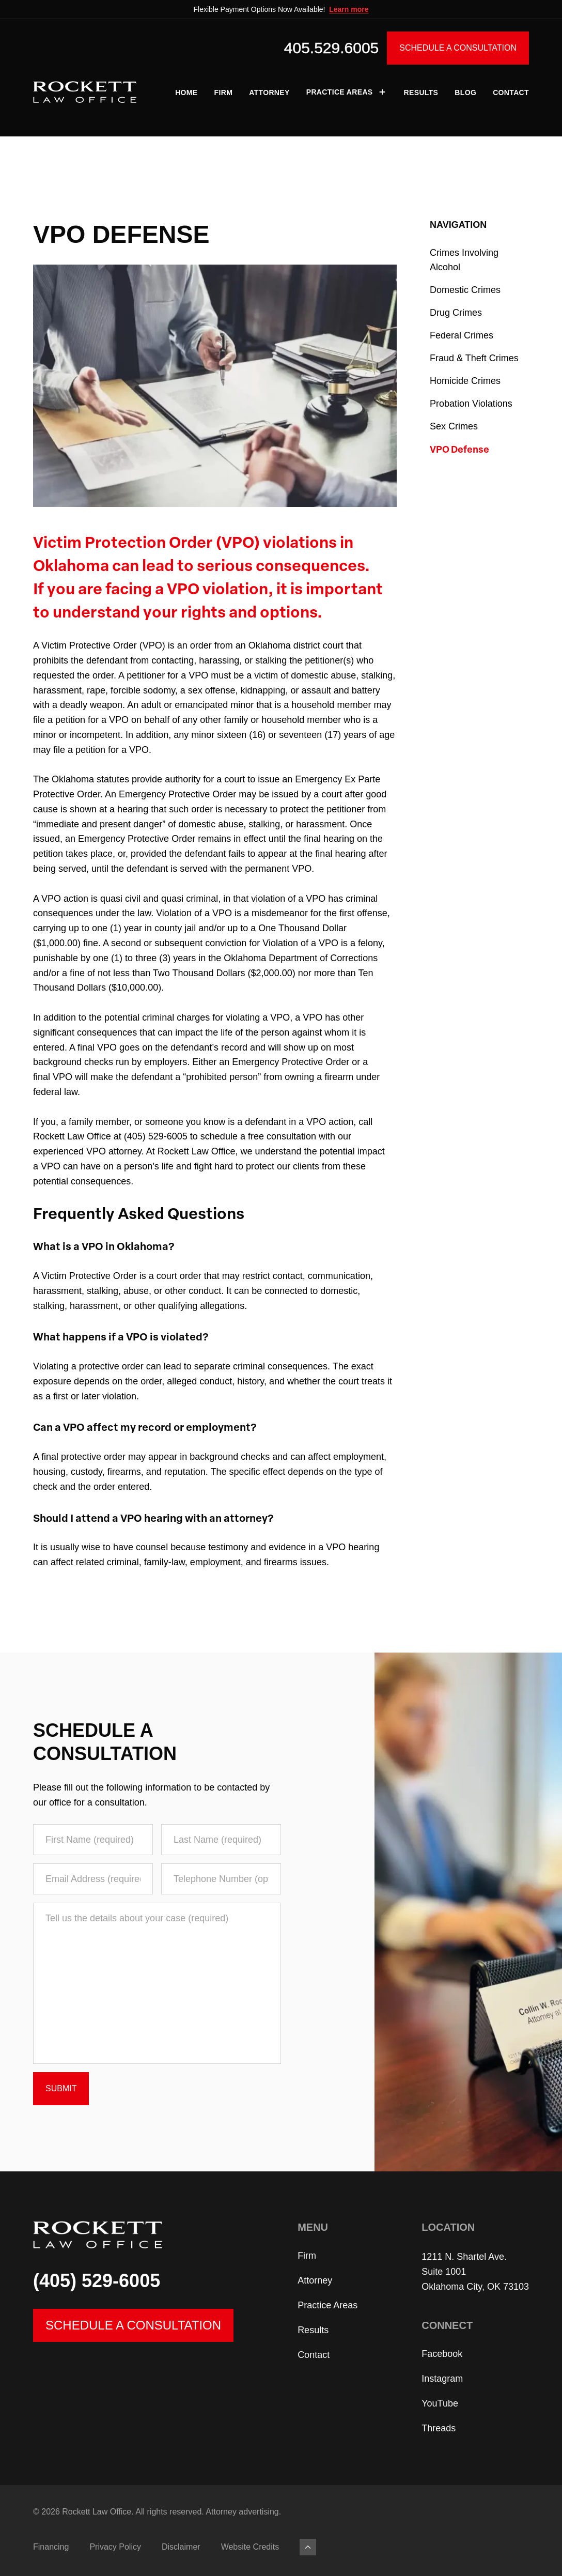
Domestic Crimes (465, 290)
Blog (465, 92)
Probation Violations (471, 403)
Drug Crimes (456, 312)
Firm (223, 92)
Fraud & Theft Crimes (474, 358)
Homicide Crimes (465, 381)
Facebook (442, 2354)
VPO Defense (459, 449)
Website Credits (250, 2546)
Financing (51, 2546)
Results (421, 92)
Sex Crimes (454, 426)
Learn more (348, 9)
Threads (439, 2428)
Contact (511, 92)
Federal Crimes (461, 335)
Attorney (269, 92)
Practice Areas (346, 92)
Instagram (442, 2378)
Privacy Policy (115, 2546)
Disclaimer (181, 2546)
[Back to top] (308, 2547)
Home (186, 92)
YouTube (440, 2403)
